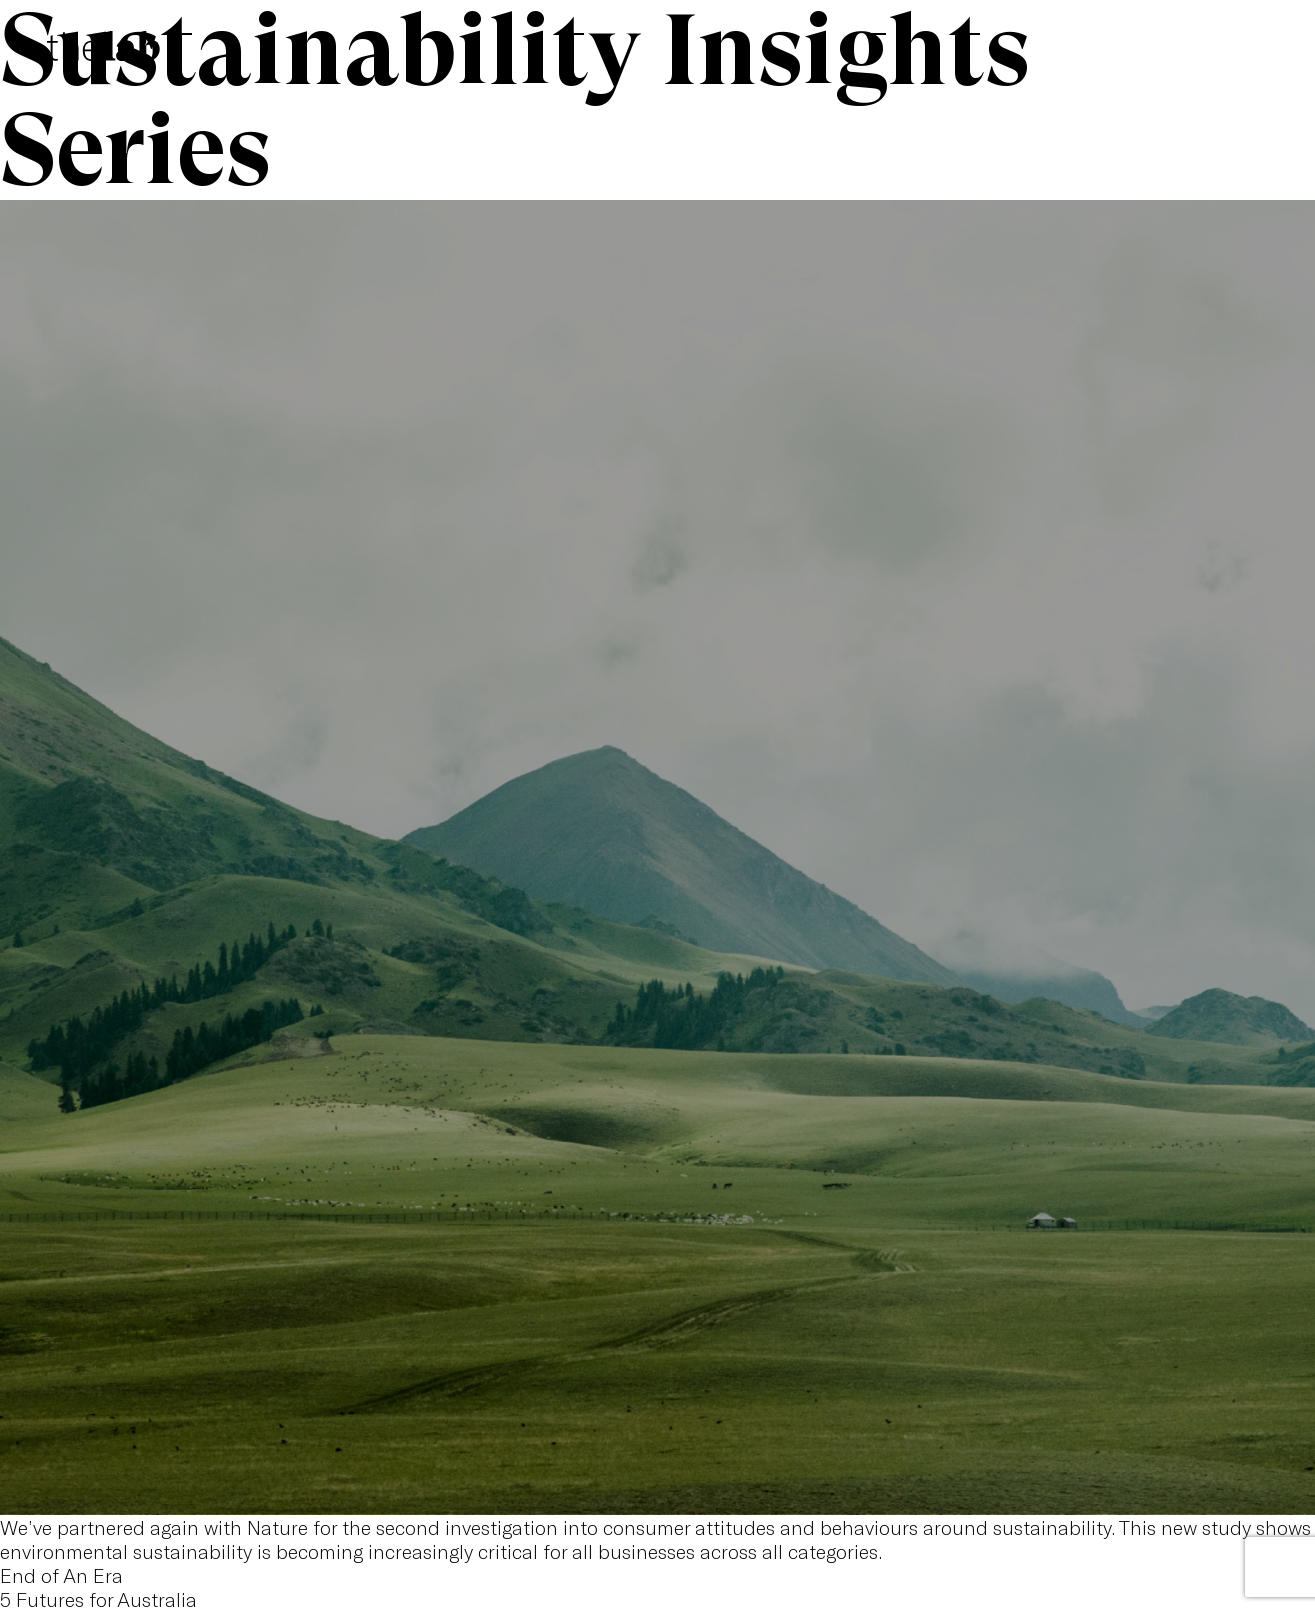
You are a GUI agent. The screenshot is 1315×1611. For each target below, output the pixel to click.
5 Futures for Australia (98, 1599)
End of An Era (61, 1575)
